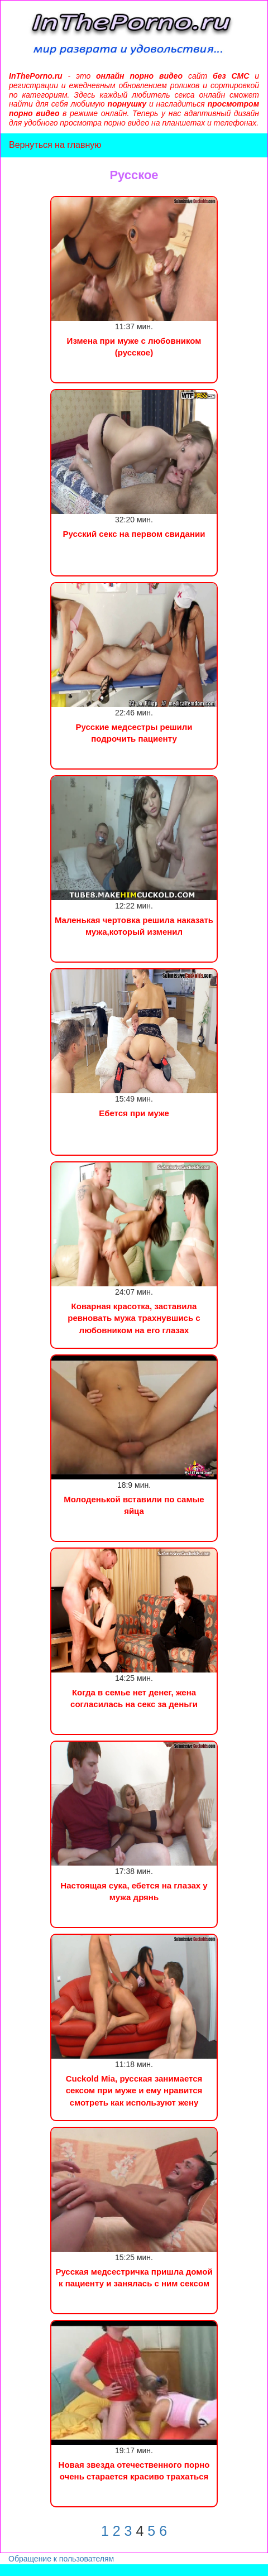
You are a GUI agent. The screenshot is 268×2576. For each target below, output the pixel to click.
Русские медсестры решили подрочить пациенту (134, 732)
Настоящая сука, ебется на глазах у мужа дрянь (133, 1891)
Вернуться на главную (55, 145)
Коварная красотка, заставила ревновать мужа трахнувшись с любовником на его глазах (134, 1318)
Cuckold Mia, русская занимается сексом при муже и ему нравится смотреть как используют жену (134, 2090)
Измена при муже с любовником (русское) (134, 346)
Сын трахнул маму (88, 2570)
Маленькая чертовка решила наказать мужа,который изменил (134, 925)
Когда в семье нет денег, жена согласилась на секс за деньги (134, 1698)
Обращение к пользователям (61, 2558)
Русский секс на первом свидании (134, 534)
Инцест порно (154, 2570)
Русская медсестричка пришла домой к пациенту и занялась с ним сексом (133, 2277)
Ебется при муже (134, 1113)
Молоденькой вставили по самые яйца (134, 1505)
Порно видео (25, 2570)
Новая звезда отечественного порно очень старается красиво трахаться (134, 2470)
